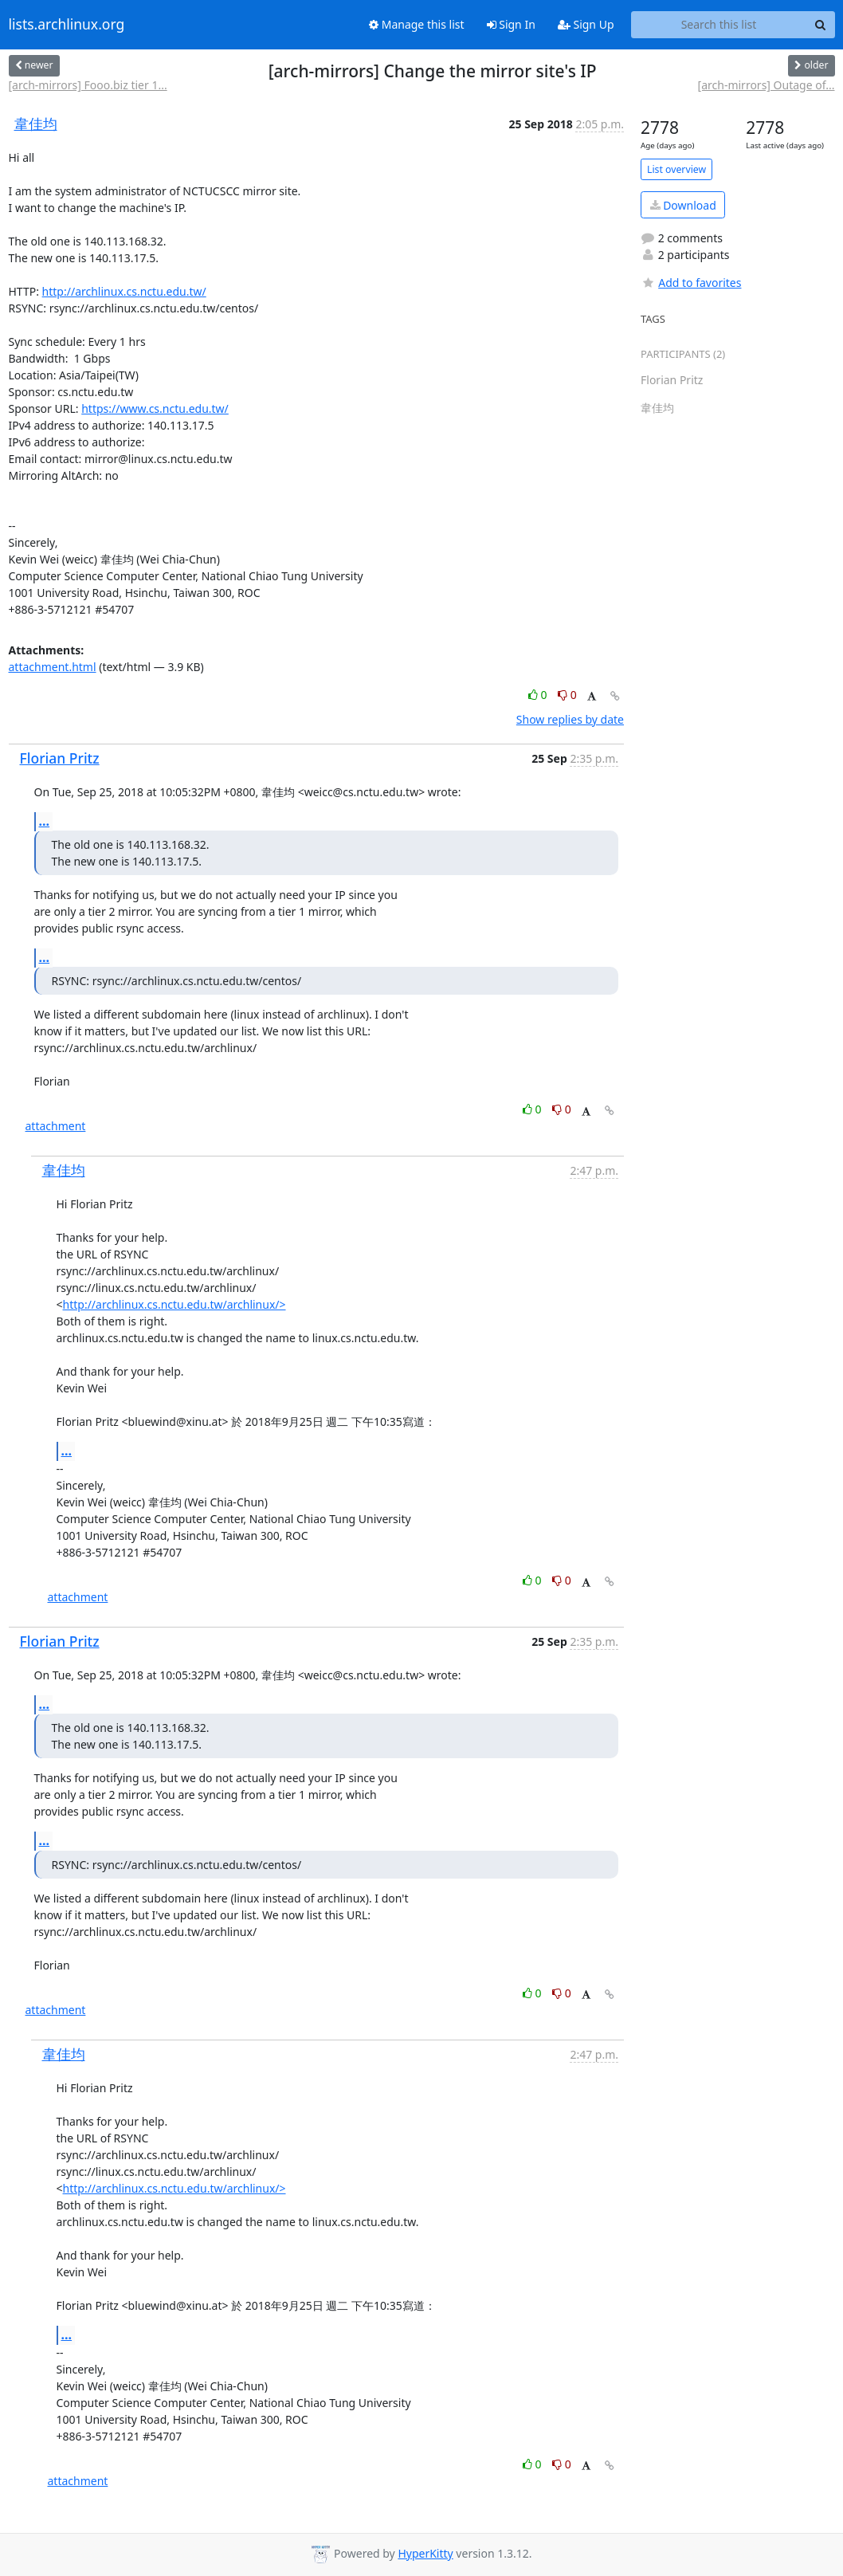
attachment (55, 1125)
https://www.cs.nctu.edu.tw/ (155, 408)
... (44, 821)
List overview (676, 169)
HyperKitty (425, 2553)
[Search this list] (719, 24)
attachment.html (52, 666)
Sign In (511, 24)
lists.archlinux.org (67, 24)
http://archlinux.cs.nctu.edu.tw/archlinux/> (174, 1304)
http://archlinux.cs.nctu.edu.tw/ (124, 291)
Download (683, 205)
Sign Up (586, 24)
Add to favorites (691, 282)
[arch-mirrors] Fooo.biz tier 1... (88, 84)
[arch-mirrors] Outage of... (766, 84)
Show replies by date (570, 719)
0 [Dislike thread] (567, 694)
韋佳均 (35, 123)
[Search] (820, 24)
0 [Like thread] (539, 694)
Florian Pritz (60, 758)
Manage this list (417, 24)
